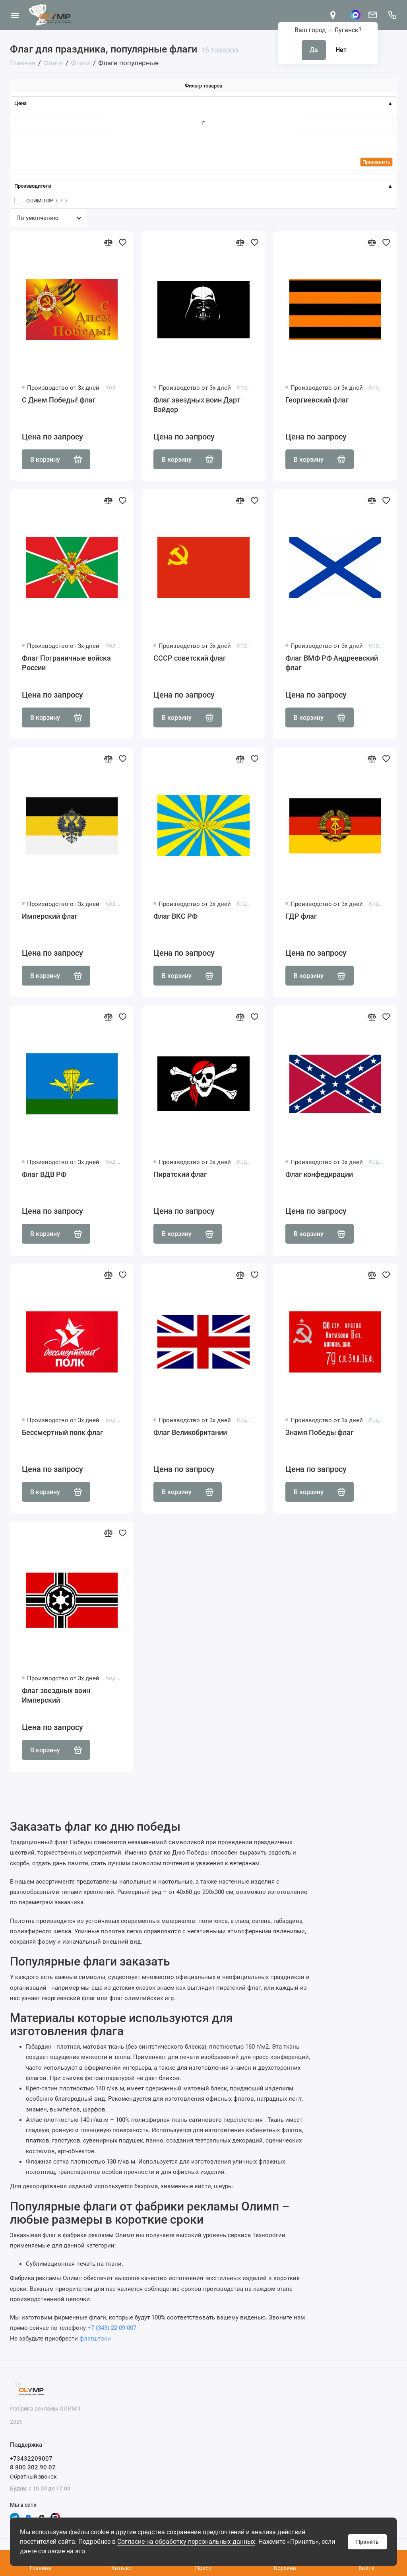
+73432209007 (31, 2458)
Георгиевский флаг (317, 400)
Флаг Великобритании (190, 1432)
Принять (367, 2542)
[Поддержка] (392, 15)
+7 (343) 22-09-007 (111, 2327)
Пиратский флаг (180, 1174)
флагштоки (95, 2338)
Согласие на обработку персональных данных (186, 2541)
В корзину (56, 459)
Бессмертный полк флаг (62, 1432)
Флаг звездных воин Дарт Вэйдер (196, 405)
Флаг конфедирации (319, 1174)
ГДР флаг (301, 916)
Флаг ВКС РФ (175, 916)
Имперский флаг (50, 916)
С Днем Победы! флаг (59, 400)
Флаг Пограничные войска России (66, 663)
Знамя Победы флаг (319, 1432)
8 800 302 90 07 (33, 2467)
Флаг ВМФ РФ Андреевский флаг (331, 663)
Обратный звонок (33, 2476)
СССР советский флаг (189, 658)
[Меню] (15, 15)
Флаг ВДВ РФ (44, 1174)
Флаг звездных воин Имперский (56, 1695)
